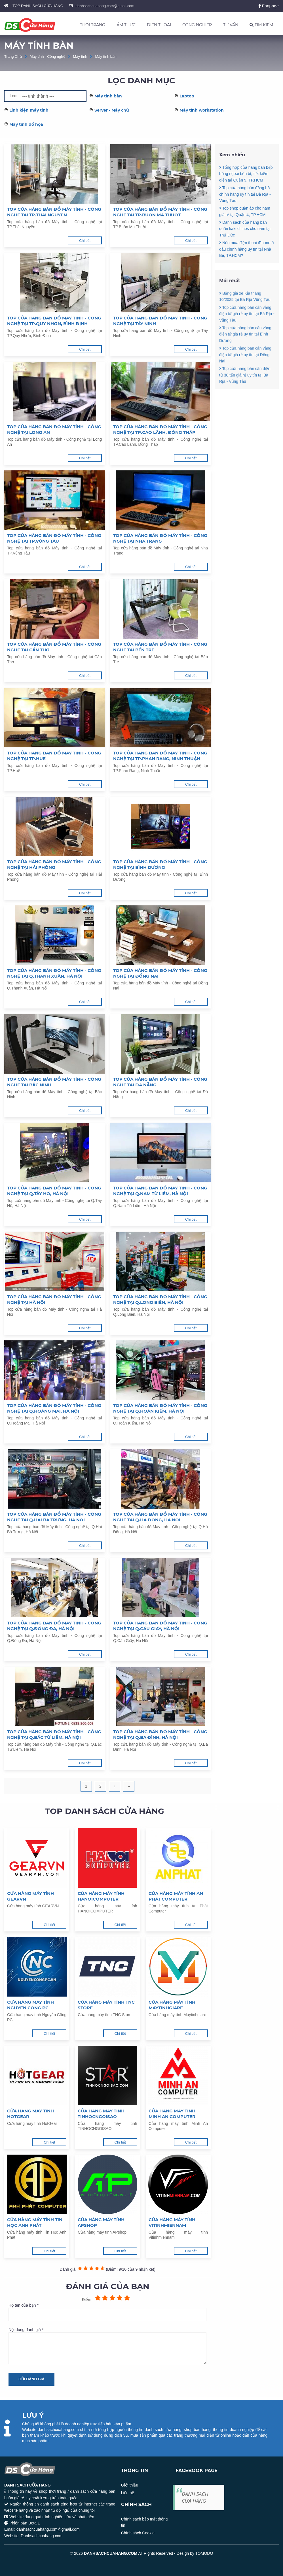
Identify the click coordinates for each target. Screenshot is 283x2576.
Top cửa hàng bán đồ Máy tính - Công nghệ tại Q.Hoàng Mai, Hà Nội (54, 1408)
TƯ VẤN (230, 24)
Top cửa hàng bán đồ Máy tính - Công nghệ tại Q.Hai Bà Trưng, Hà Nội (54, 1516)
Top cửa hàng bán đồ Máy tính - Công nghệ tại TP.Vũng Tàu (54, 538)
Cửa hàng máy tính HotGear (30, 2113)
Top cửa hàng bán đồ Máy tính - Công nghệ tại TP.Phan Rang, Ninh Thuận (160, 755)
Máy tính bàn (105, 56)
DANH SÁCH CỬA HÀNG (195, 2497)
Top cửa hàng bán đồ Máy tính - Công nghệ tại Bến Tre (160, 646)
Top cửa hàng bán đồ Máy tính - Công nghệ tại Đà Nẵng (160, 1081)
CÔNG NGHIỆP (197, 24)
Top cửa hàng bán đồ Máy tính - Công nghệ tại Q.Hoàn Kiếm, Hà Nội (160, 1408)
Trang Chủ (13, 56)
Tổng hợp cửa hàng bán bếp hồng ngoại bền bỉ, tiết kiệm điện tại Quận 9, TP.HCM (246, 173)
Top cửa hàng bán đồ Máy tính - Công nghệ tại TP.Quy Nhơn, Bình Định (54, 320)
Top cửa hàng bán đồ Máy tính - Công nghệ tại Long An (54, 429)
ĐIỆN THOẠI (159, 24)
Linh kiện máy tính (28, 110)
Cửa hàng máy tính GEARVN (30, 1896)
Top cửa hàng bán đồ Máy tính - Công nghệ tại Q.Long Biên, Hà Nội (160, 1299)
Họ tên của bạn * (107, 2312)
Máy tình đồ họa (26, 124)
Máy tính (80, 56)
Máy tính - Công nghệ (47, 56)
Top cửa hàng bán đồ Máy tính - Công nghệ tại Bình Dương (160, 864)
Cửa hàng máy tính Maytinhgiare (172, 2004)
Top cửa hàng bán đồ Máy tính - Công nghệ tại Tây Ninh (160, 320)
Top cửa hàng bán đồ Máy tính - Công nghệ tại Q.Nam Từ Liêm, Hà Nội (160, 1190)
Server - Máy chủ (111, 110)
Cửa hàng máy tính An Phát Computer (176, 1896)
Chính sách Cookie (138, 2533)
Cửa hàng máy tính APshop (101, 2222)
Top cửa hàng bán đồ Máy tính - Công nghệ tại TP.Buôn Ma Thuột (160, 211)
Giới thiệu (129, 2485)
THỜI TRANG (92, 24)
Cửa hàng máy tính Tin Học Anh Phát (34, 2222)
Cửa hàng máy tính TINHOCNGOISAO (101, 2113)
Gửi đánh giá (31, 2379)
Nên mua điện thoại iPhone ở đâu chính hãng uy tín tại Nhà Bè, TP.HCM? (246, 249)
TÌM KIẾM (261, 24)
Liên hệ (127, 2492)
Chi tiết (84, 240)
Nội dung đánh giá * (107, 2345)
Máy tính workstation (201, 110)
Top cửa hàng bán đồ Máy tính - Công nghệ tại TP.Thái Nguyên (54, 211)
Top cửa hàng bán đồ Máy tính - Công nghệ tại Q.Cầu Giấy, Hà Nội (160, 1625)
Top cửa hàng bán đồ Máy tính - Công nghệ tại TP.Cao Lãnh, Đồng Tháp (160, 429)
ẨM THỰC (126, 24)
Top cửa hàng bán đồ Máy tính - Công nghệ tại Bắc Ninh (54, 1081)
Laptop (186, 96)
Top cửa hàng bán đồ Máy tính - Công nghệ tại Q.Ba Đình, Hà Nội (160, 1734)
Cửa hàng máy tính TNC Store (106, 2004)
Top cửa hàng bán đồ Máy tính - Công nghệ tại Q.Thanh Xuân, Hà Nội (54, 973)
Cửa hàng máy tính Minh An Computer (172, 2113)
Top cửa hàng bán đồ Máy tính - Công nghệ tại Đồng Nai (160, 973)
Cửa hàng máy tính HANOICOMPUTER (101, 1896)
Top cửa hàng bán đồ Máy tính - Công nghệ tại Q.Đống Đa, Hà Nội (54, 1625)
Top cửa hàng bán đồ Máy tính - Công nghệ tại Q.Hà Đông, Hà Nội (160, 1516)
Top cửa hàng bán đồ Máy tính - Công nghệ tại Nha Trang (160, 538)
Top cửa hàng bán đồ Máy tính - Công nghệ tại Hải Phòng (54, 864)
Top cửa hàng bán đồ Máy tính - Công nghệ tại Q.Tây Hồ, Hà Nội (54, 1190)
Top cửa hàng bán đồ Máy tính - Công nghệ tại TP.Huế (54, 755)
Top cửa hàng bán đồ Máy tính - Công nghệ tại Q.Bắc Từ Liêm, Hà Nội (54, 1734)
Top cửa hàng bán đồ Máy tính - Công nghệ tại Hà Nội (54, 1299)
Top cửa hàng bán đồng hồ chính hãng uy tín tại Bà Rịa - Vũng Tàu (245, 194)
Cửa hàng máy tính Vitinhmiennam (172, 2222)
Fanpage (269, 5)
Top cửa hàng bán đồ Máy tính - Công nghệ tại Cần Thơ (54, 646)
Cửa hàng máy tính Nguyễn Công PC (30, 2004)
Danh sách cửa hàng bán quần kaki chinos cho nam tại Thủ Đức (245, 228)
